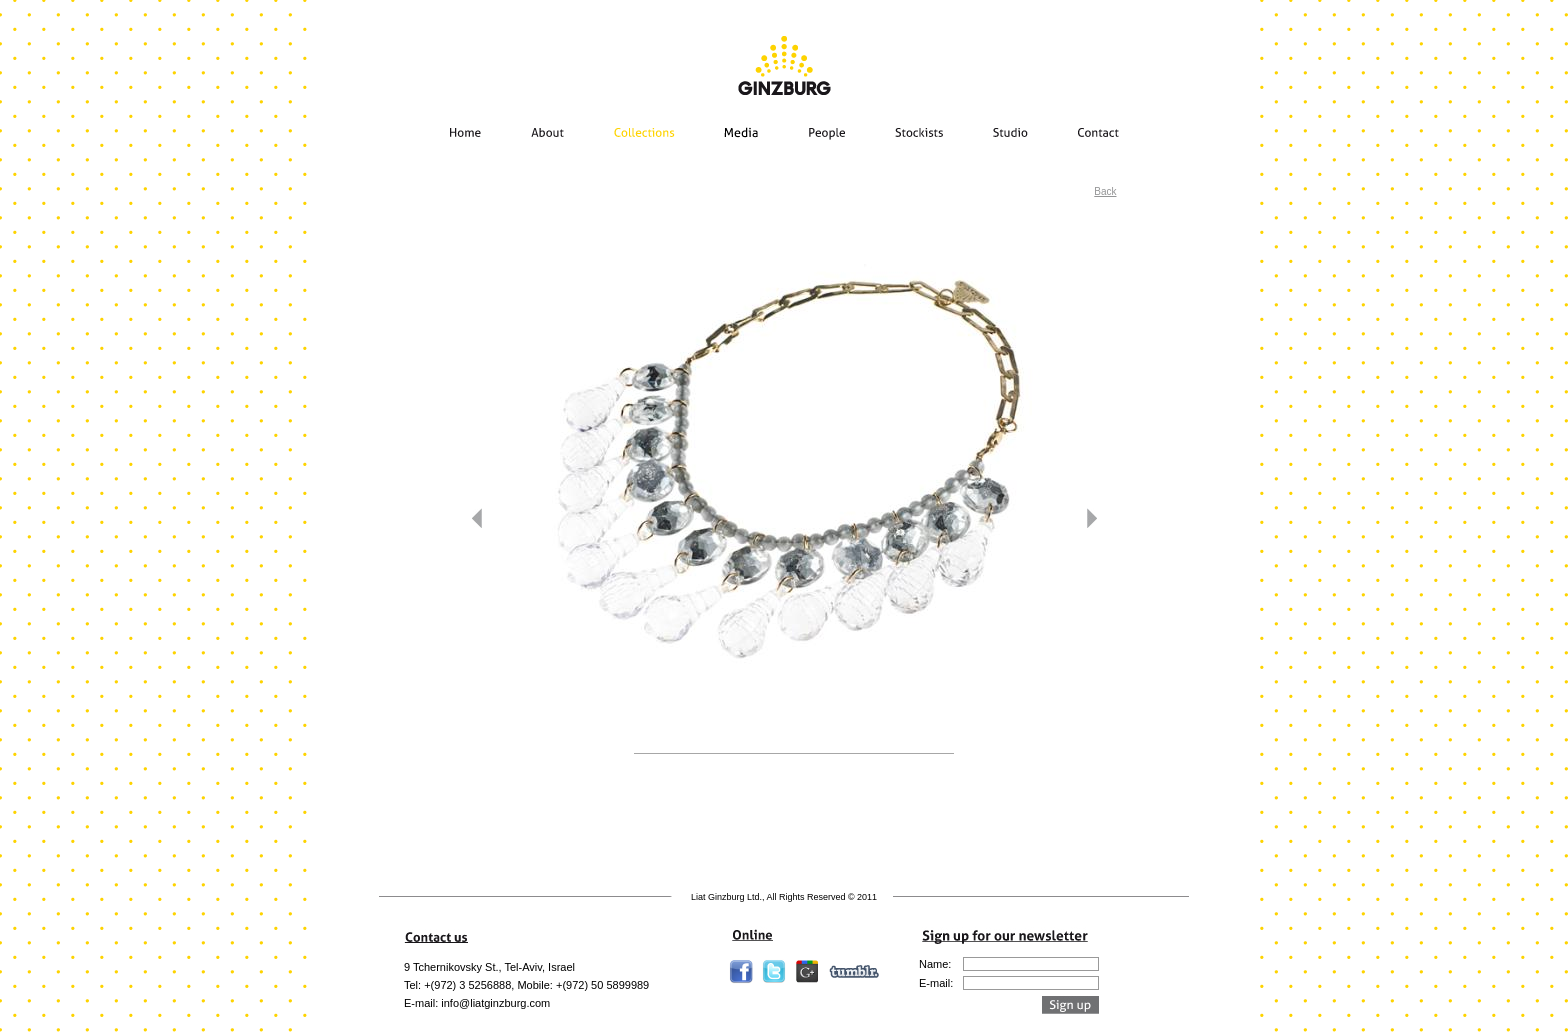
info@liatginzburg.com (495, 1003)
